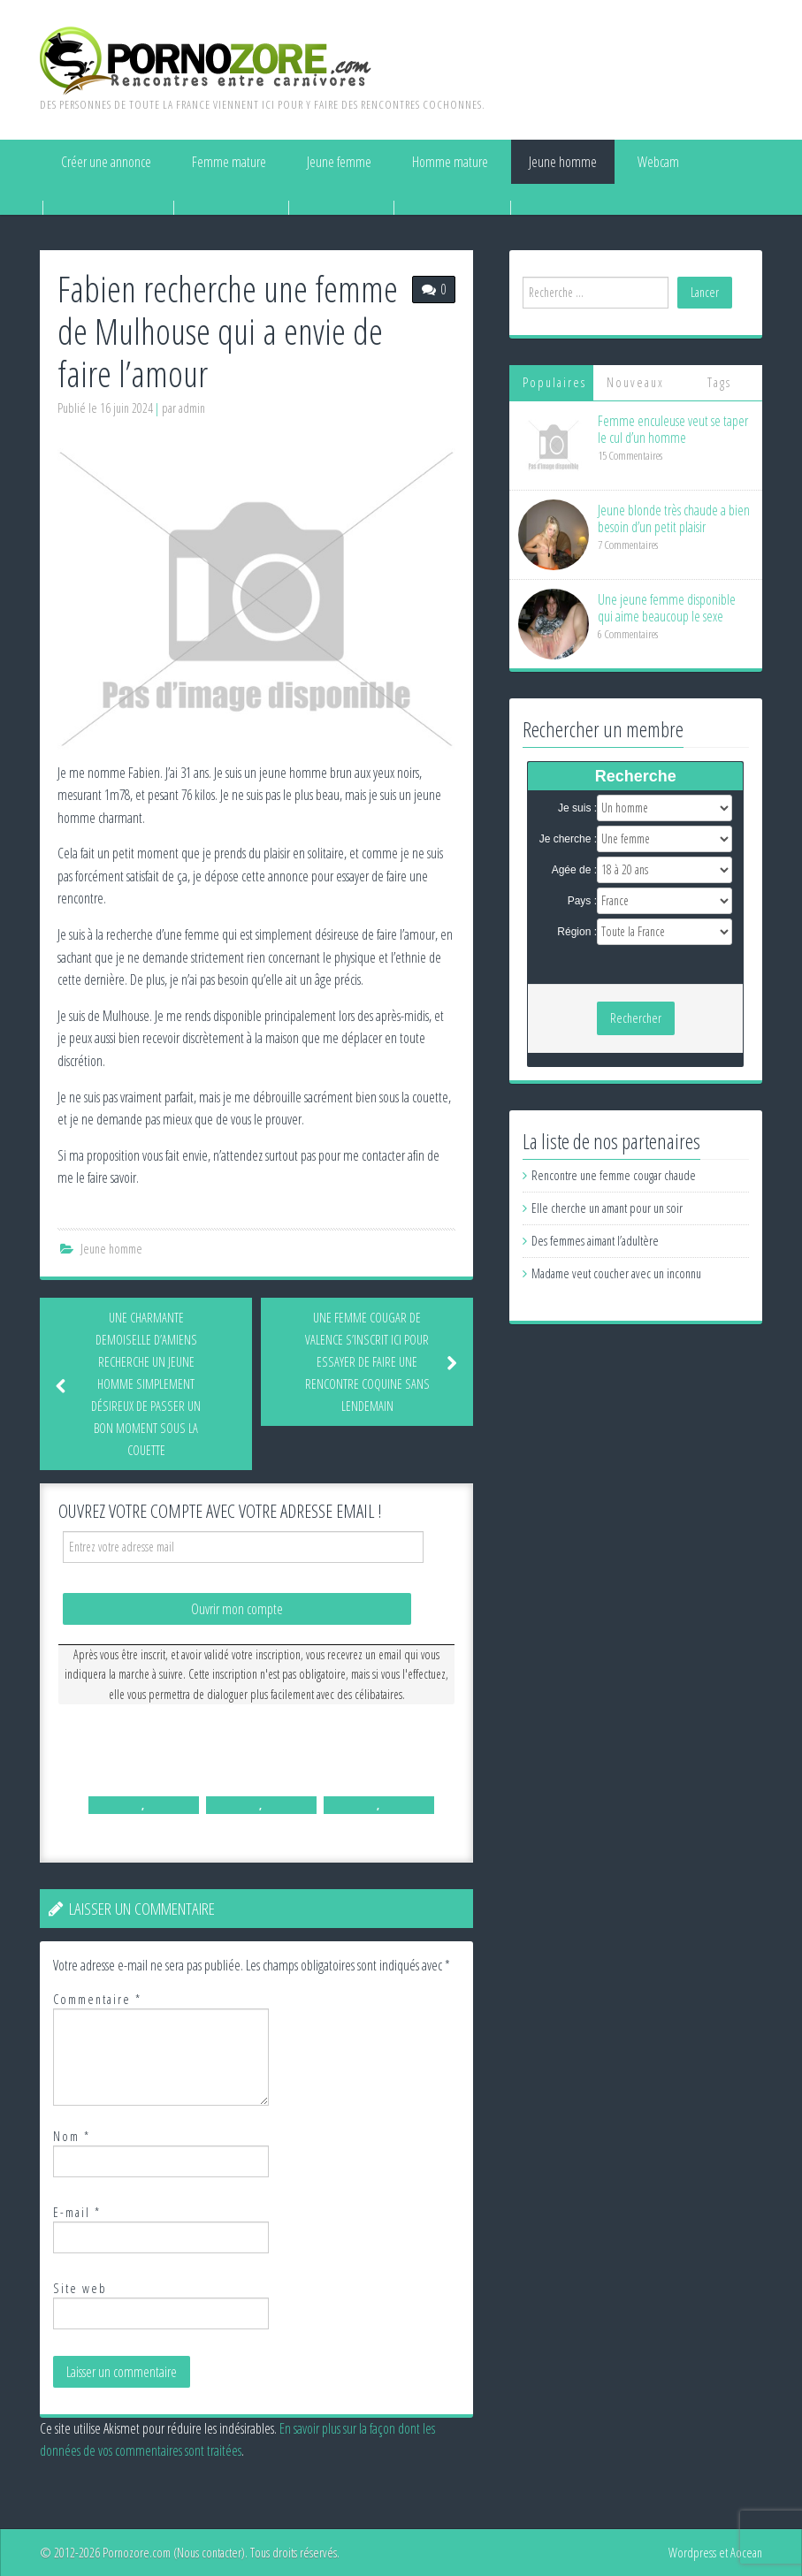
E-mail (77, 2212)
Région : (577, 932)
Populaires (554, 382)
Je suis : (577, 808)
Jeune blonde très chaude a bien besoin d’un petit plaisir (674, 518)
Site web (80, 2288)
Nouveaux (635, 382)
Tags (719, 382)
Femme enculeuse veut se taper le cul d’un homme (673, 429)
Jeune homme (563, 161)
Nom (71, 2136)
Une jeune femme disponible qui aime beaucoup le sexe (667, 608)
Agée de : (574, 870)
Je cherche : (568, 839)
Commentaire (97, 1999)
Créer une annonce (106, 161)
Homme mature (450, 161)
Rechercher (635, 1018)
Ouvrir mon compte (237, 1609)
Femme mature (229, 161)
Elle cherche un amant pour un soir (607, 1208)
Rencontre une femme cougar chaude (613, 1175)
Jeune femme (339, 161)
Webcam (658, 161)
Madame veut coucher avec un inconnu (616, 1273)
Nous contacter (209, 2552)
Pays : (582, 901)
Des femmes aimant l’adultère (595, 1240)
